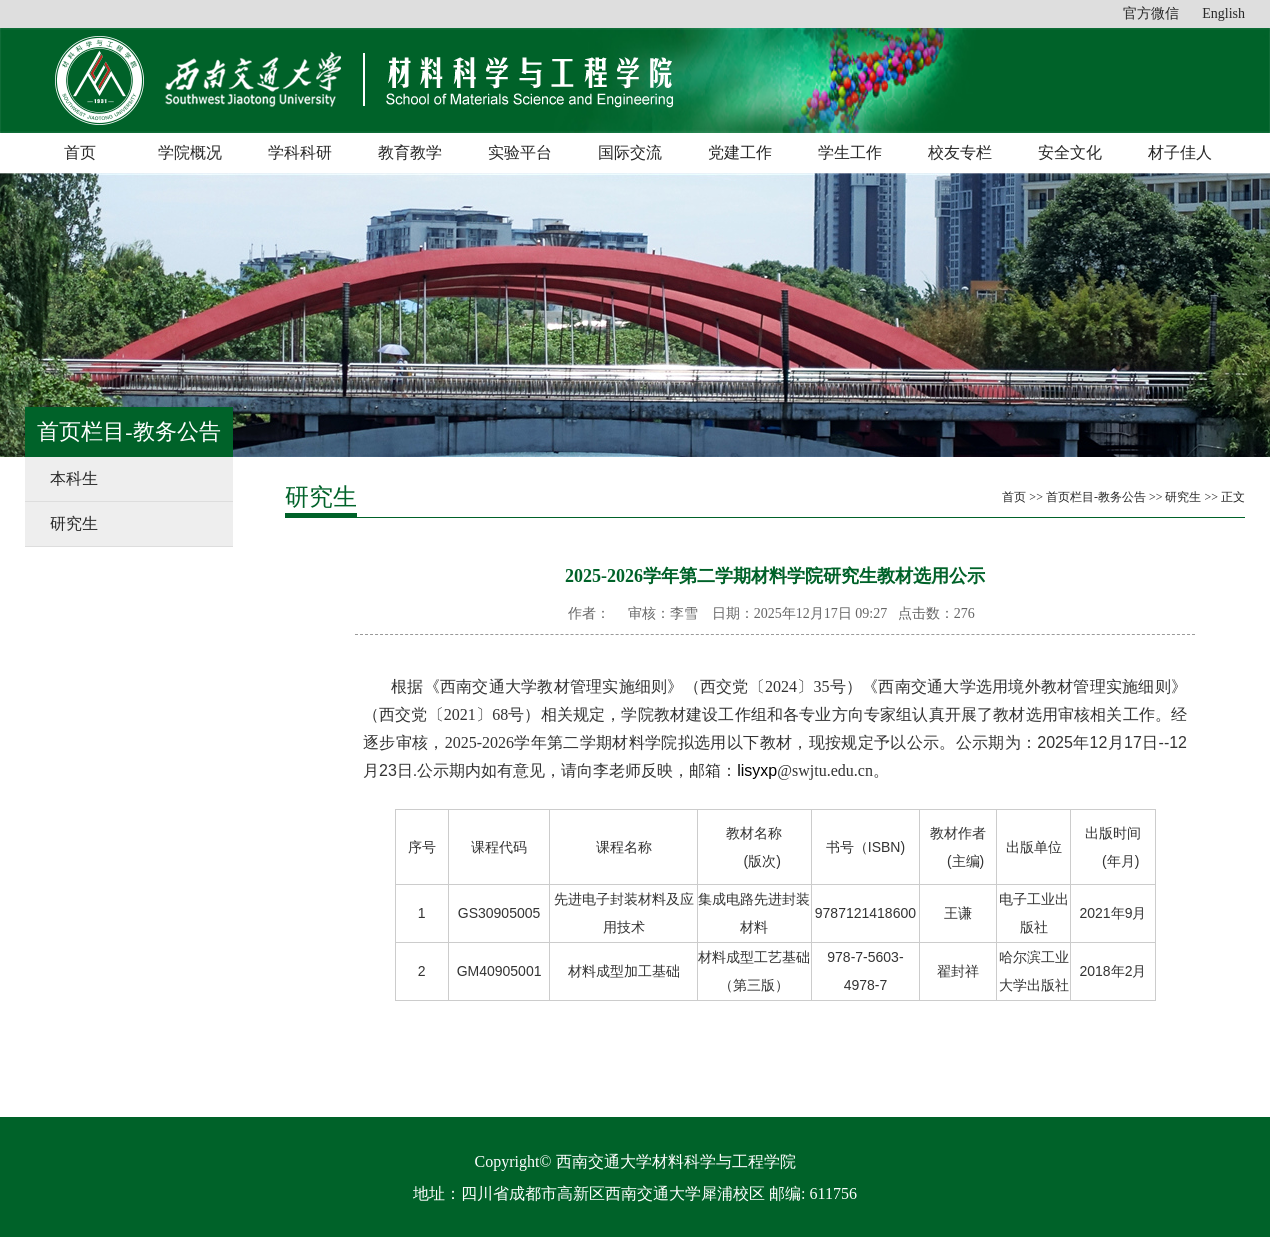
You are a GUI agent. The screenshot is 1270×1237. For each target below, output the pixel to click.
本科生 (74, 478)
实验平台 (520, 152)
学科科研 (300, 152)
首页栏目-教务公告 (1096, 497)
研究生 (74, 523)
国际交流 (630, 152)
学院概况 (190, 152)
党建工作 (740, 152)
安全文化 (1070, 152)
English (1223, 13)
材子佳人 (1180, 152)
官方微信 (1151, 13)
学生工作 (850, 152)
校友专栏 (960, 152)
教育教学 (410, 152)
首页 (80, 152)
